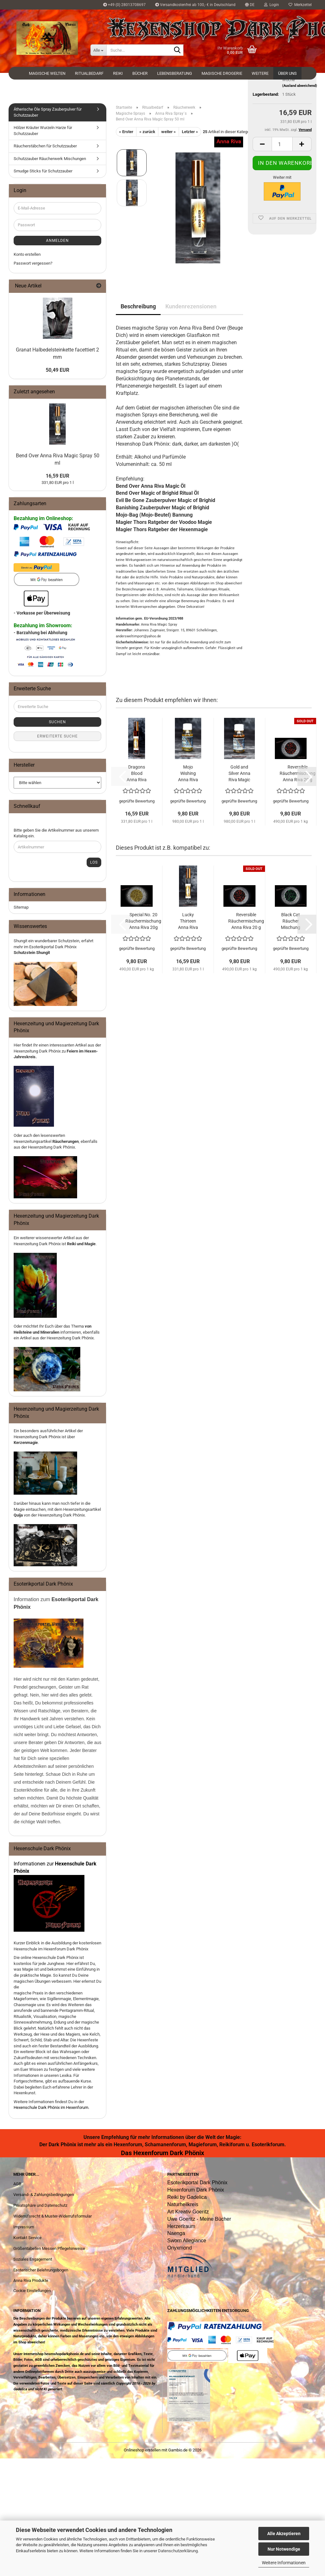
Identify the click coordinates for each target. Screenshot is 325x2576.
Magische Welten (47, 73)
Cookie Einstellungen (32, 2290)
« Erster (126, 131)
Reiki (118, 73)
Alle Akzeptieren (284, 2533)
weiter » (168, 131)
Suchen (57, 722)
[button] (249, 5)
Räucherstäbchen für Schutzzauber (45, 146)
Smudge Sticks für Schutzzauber (43, 171)
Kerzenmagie (26, 1442)
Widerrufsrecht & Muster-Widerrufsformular (52, 2216)
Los (94, 862)
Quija (18, 1515)
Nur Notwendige (284, 2549)
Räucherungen (65, 1141)
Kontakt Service (27, 2237)
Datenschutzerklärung (178, 2550)
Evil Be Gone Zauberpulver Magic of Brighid (165, 500)
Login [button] (271, 5)
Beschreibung (138, 306)
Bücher (140, 73)
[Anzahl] (282, 195)
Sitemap (21, 907)
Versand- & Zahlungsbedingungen (43, 2194)
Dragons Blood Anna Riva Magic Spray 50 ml (137, 773)
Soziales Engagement (32, 2259)
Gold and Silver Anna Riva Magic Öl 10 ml (239, 773)
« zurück (147, 131)
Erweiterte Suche (57, 736)
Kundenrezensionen (190, 306)
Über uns (287, 73)
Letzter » (190, 131)
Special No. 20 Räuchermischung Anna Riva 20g (143, 921)
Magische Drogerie (222, 73)
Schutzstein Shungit (32, 952)
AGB (17, 2183)
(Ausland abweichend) (299, 137)
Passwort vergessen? (33, 263)
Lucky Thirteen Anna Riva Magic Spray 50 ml (188, 921)
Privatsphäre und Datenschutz (40, 2205)
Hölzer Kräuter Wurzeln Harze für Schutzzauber (43, 130)
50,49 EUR (57, 370)
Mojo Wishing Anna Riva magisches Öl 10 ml (188, 773)
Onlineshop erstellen (142, 2450)
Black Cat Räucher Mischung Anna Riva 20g (291, 921)
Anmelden (57, 240)
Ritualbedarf (89, 73)
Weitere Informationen (284, 2562)
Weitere (260, 73)
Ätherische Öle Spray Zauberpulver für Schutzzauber (48, 112)
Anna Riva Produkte (30, 2280)
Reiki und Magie (81, 1243)
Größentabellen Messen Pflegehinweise (49, 2248)
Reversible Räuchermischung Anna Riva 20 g (246, 921)
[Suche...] (98, 50)
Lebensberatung (174, 73)
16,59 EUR (57, 476)
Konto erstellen (27, 254)
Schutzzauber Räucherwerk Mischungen (50, 158)
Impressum (23, 2227)
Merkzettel (300, 5)
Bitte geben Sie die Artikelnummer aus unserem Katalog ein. (56, 833)
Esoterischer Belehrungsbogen (40, 2270)
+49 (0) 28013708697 (124, 5)
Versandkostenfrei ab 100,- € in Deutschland (195, 5)
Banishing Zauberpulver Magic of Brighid (162, 508)
